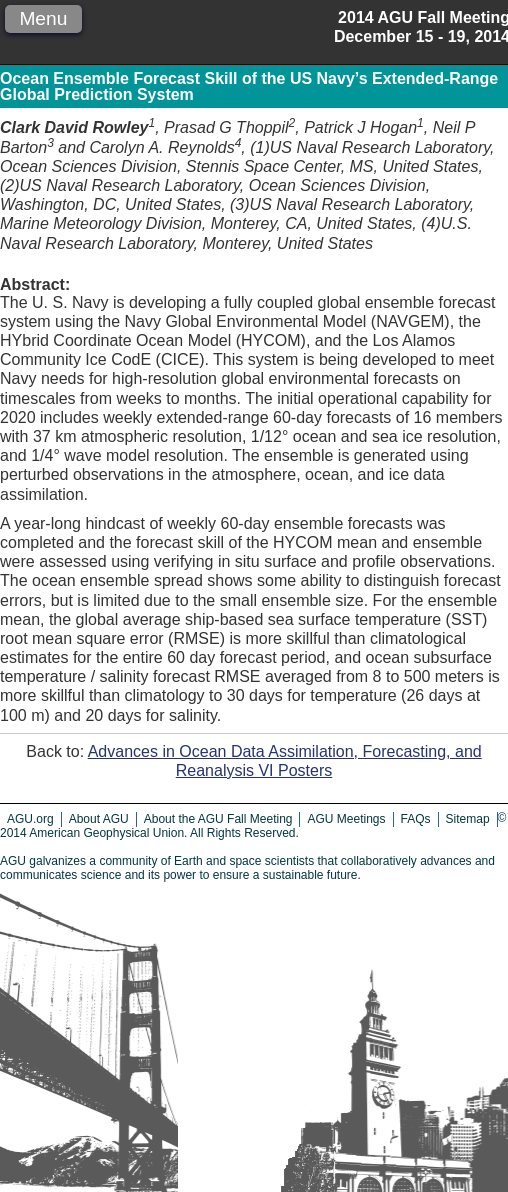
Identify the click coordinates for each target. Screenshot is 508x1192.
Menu (43, 18)
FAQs (416, 819)
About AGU (99, 819)
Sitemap (468, 819)
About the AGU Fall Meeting (218, 819)
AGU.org (30, 819)
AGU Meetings (346, 819)
